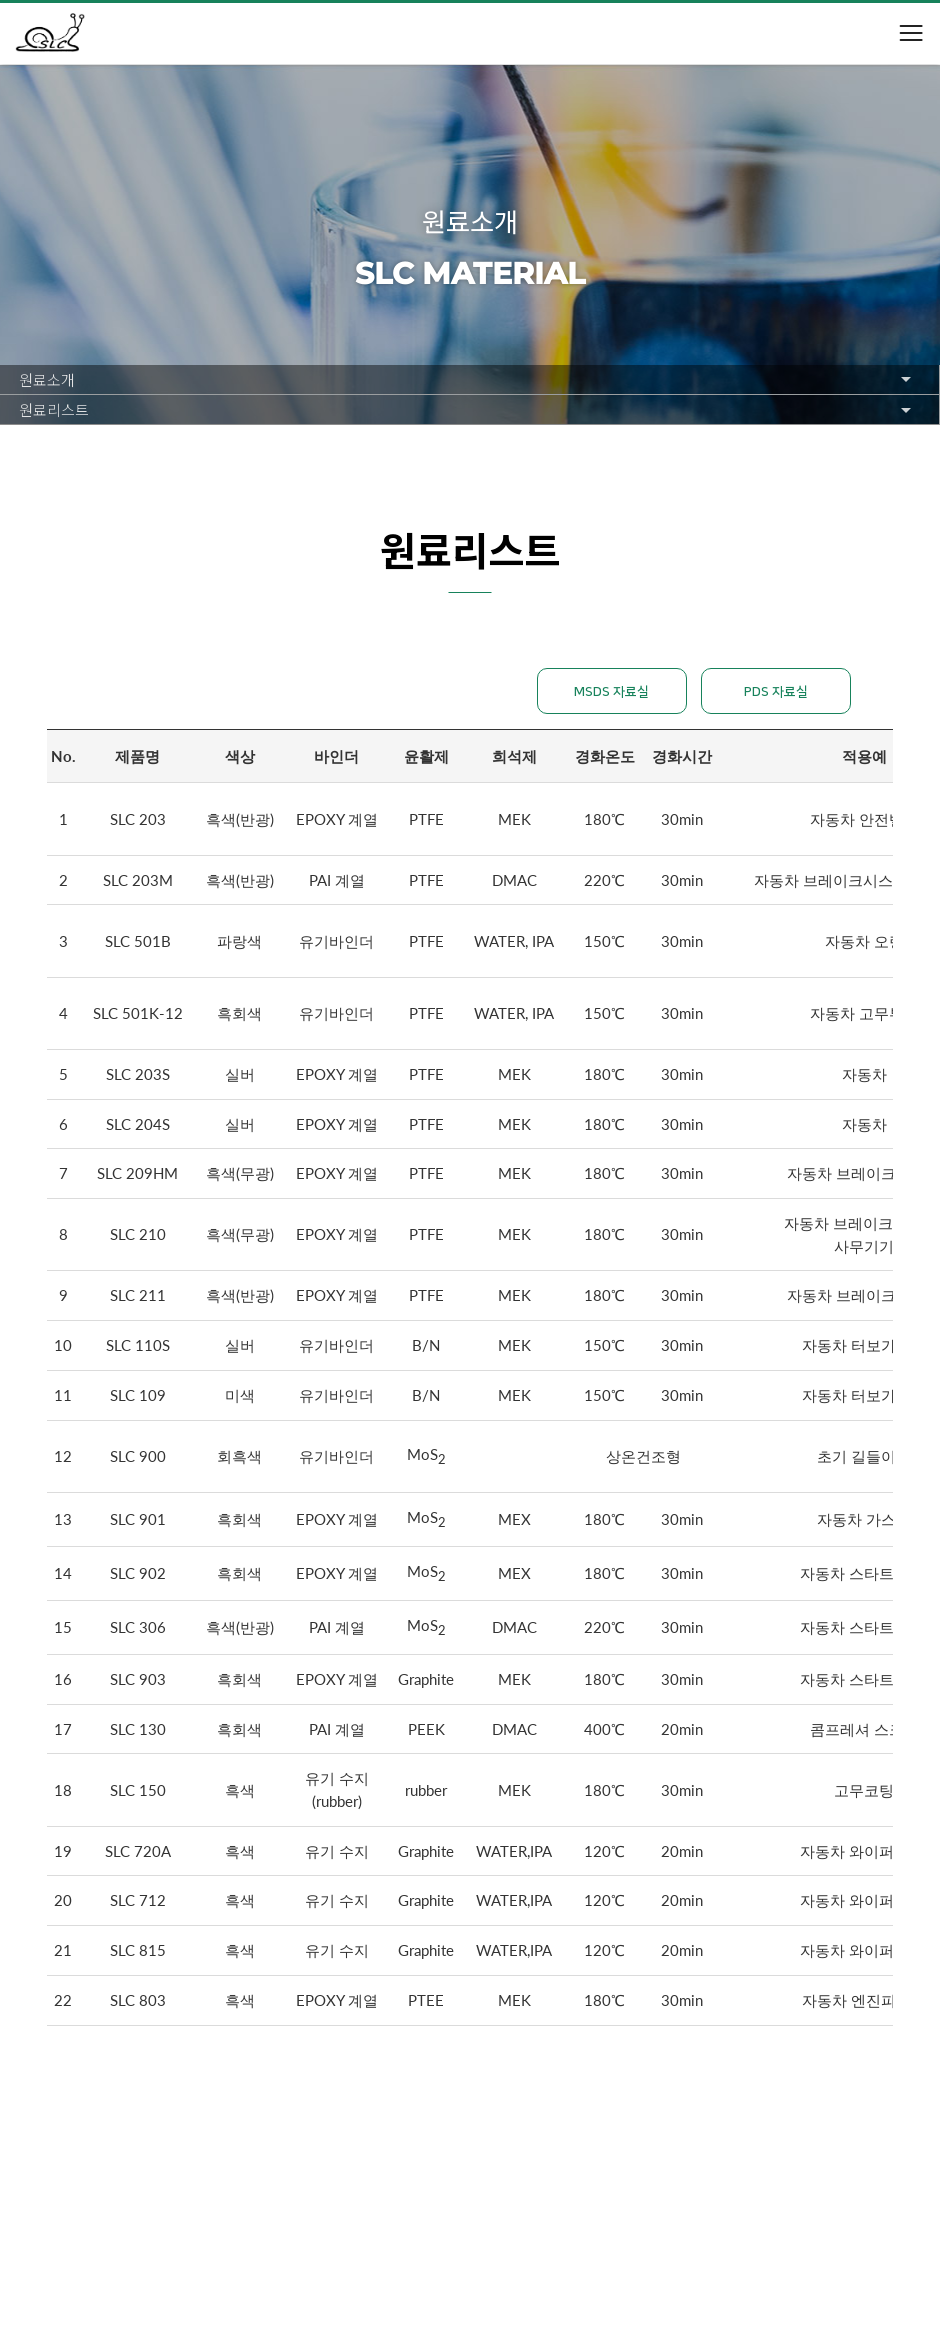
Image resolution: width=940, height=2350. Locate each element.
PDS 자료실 (776, 692)
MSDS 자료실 (611, 692)
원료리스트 (54, 409)
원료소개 (47, 379)
